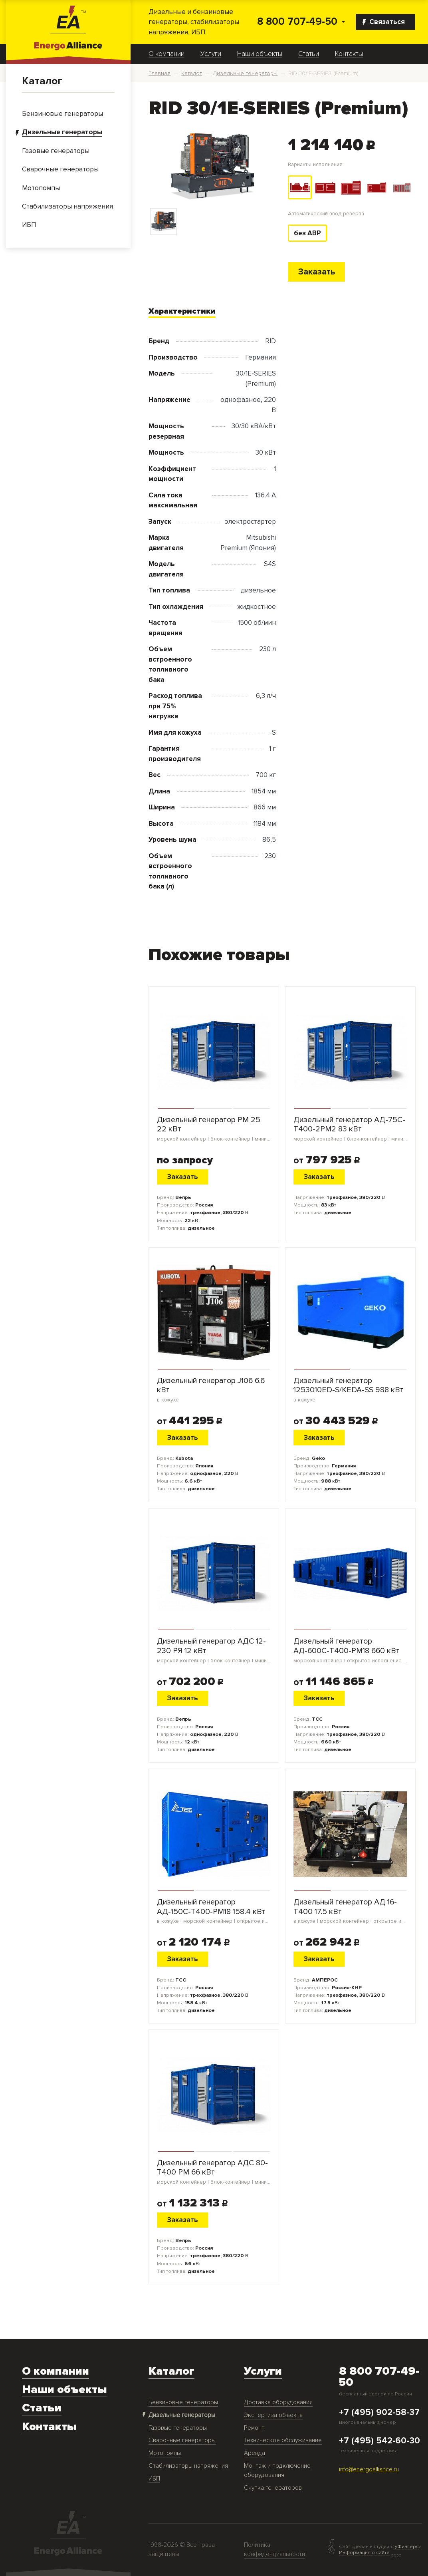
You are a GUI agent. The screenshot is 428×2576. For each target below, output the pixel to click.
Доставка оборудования (278, 2402)
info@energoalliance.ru (369, 2469)
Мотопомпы (165, 2453)
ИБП (154, 2479)
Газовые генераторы (178, 2428)
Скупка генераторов (273, 2488)
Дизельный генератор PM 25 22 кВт (214, 1128)
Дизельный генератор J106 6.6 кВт (214, 1389)
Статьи (308, 54)
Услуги (210, 54)
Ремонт (254, 2428)
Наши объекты (259, 54)
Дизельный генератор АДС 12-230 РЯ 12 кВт (214, 1650)
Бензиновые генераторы (183, 2402)
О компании (166, 54)
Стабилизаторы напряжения (188, 2466)
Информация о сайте (364, 2552)
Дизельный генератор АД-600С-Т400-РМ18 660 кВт (350, 1650)
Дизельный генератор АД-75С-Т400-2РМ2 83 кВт (350, 1128)
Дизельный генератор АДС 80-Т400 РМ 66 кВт (214, 2172)
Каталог (42, 81)
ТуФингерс (405, 2546)
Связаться (384, 22)
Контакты (349, 54)
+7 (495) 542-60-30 (379, 2441)
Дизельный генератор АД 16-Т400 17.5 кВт (350, 1911)
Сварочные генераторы (182, 2440)
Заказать (316, 271)
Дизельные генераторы (182, 2415)
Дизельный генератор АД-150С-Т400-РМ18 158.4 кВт (214, 1911)
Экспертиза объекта (273, 2415)
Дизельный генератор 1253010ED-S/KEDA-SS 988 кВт (350, 1389)
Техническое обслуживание (283, 2440)
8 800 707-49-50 (297, 22)
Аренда (254, 2453)
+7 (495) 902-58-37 (379, 2412)
